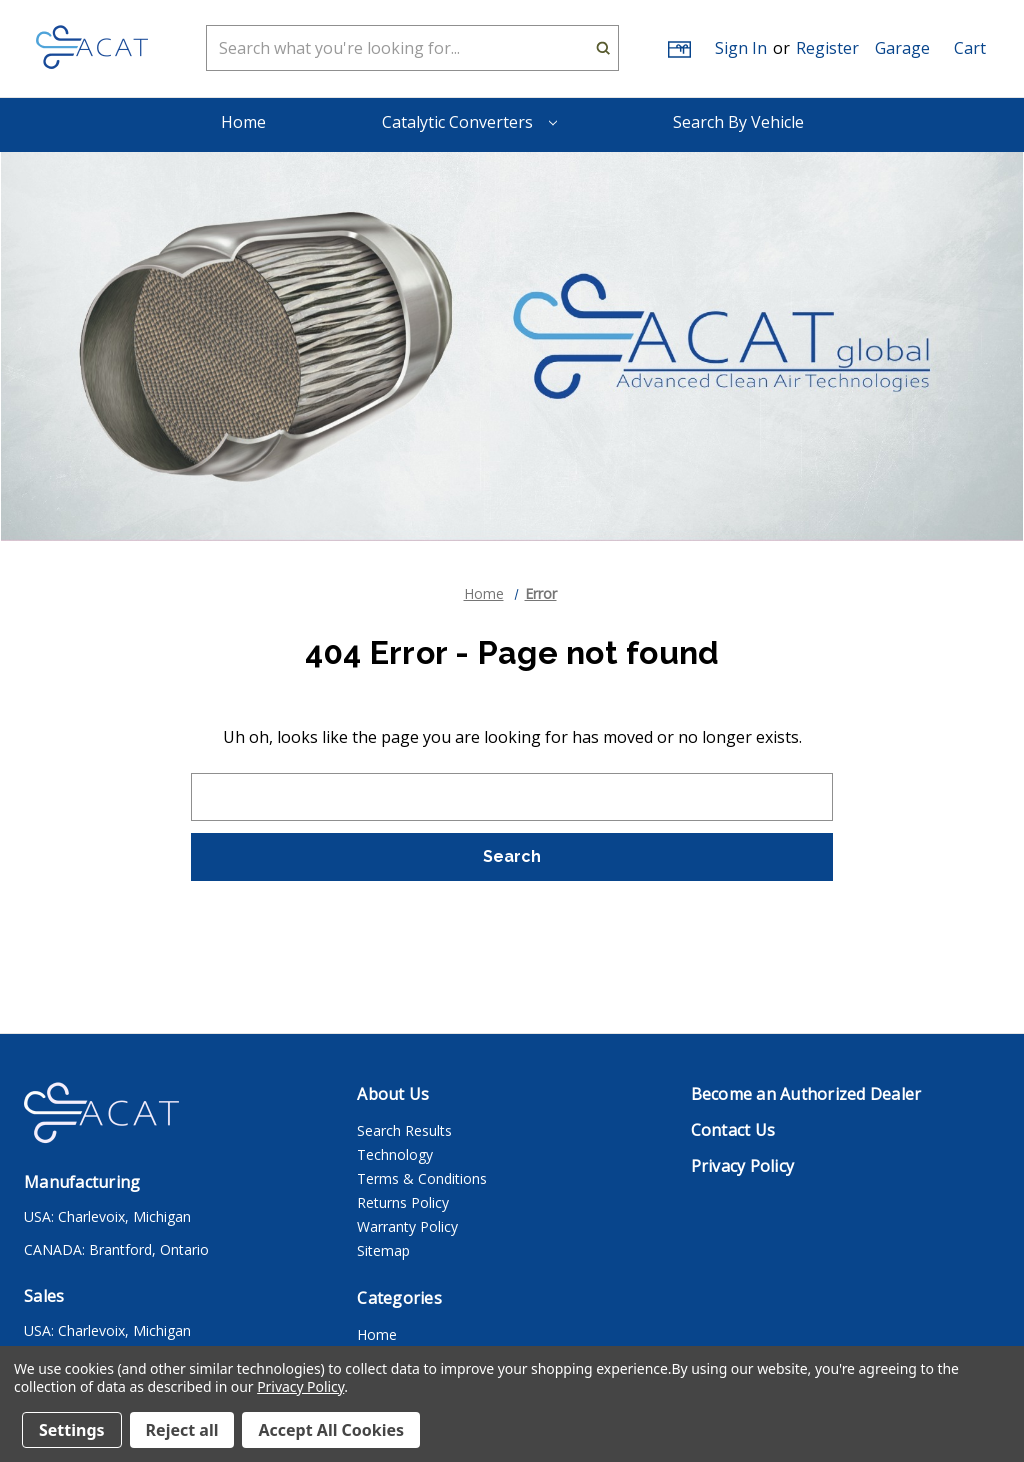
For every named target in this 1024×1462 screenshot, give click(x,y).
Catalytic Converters (469, 122)
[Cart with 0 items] (970, 48)
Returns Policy (403, 1202)
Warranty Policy (407, 1226)
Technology (395, 1154)
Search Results (404, 1130)
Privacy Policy (300, 1386)
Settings (72, 1430)
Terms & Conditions (422, 1178)
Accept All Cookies (331, 1430)
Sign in (741, 48)
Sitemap (383, 1250)
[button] (902, 48)
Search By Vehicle (738, 122)
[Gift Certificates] (678, 48)
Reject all (182, 1430)
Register (827, 48)
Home (243, 122)
